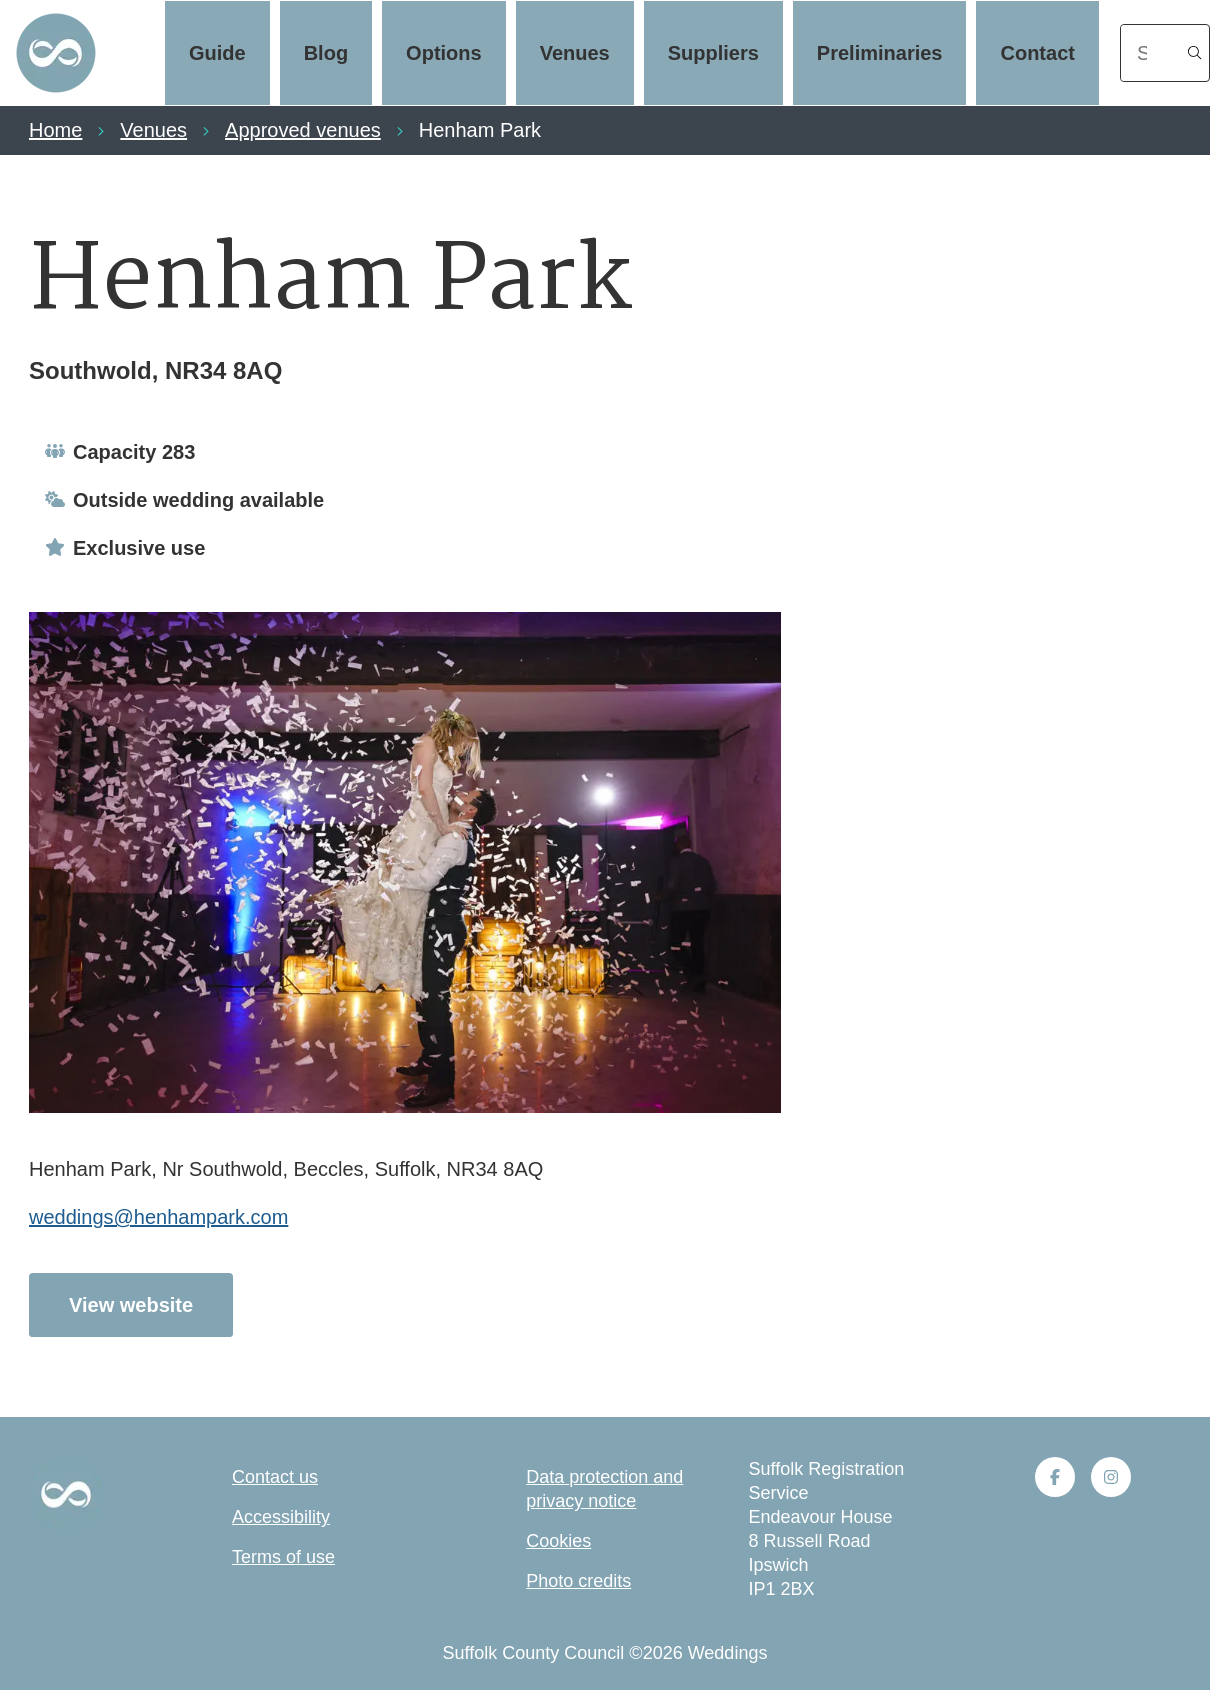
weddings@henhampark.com (158, 1217)
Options (444, 53)
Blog (326, 53)
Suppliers (713, 53)
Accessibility (281, 1517)
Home (55, 130)
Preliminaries (880, 53)
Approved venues (303, 130)
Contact (1037, 53)
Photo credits (578, 1581)
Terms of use (283, 1557)
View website (131, 1305)
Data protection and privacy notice (604, 1489)
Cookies (558, 1541)
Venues (575, 53)
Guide (217, 53)
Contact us (275, 1477)
